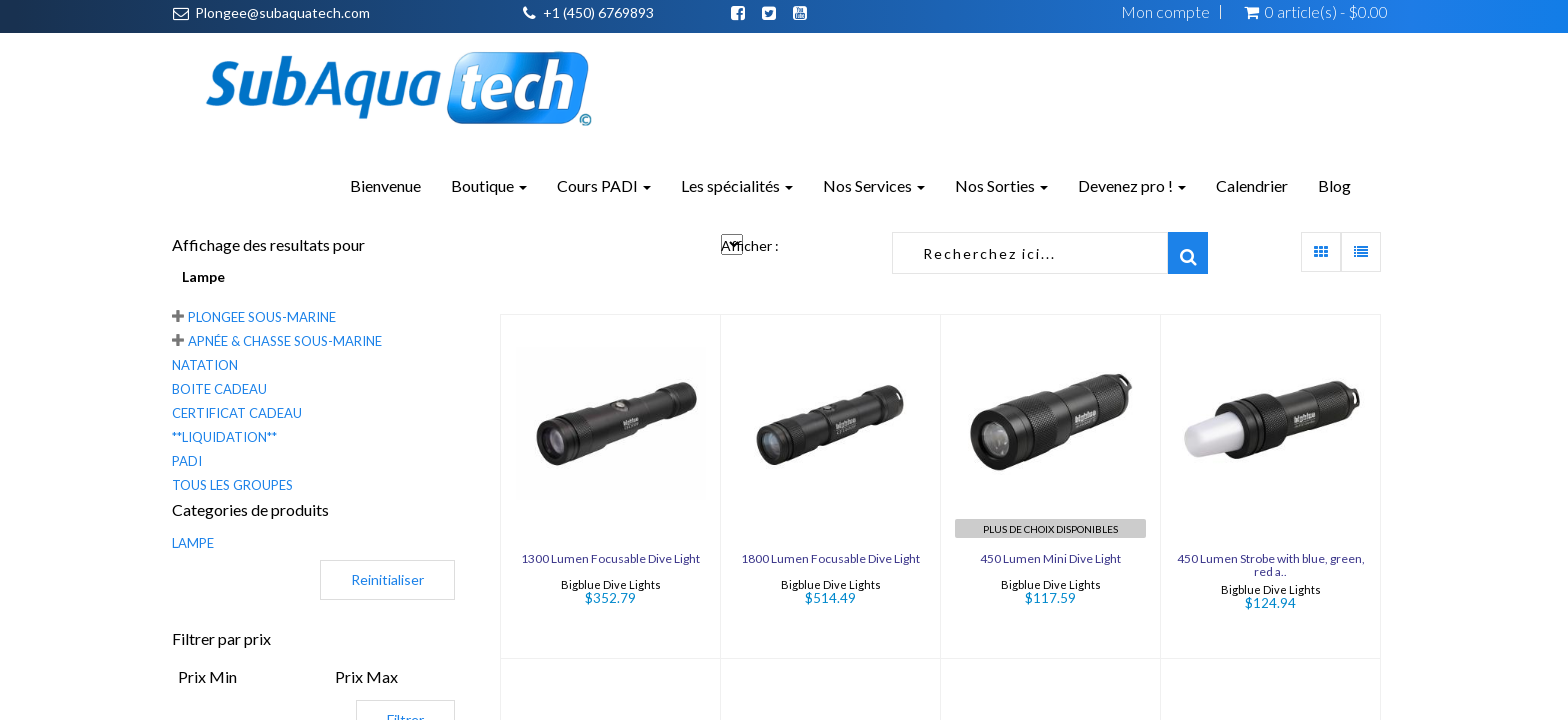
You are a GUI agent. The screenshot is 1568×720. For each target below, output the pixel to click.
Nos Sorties (1001, 185)
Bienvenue (385, 185)
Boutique (489, 185)
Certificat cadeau (237, 413)
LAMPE (193, 543)
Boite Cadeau (219, 389)
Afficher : (750, 245)
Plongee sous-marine (262, 317)
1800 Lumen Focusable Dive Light (830, 558)
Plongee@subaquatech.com (282, 12)
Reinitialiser (387, 579)
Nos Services (874, 185)
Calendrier (1252, 185)
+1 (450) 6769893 (598, 12)
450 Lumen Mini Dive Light (1050, 558)
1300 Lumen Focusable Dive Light (610, 558)
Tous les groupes (232, 485)
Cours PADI (604, 185)
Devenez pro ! (1132, 185)
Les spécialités (737, 185)
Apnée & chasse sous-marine (285, 341)
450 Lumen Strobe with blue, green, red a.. (1271, 565)
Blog (1334, 185)
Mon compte (1165, 12)
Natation (205, 365)
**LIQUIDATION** (224, 437)
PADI (187, 461)
